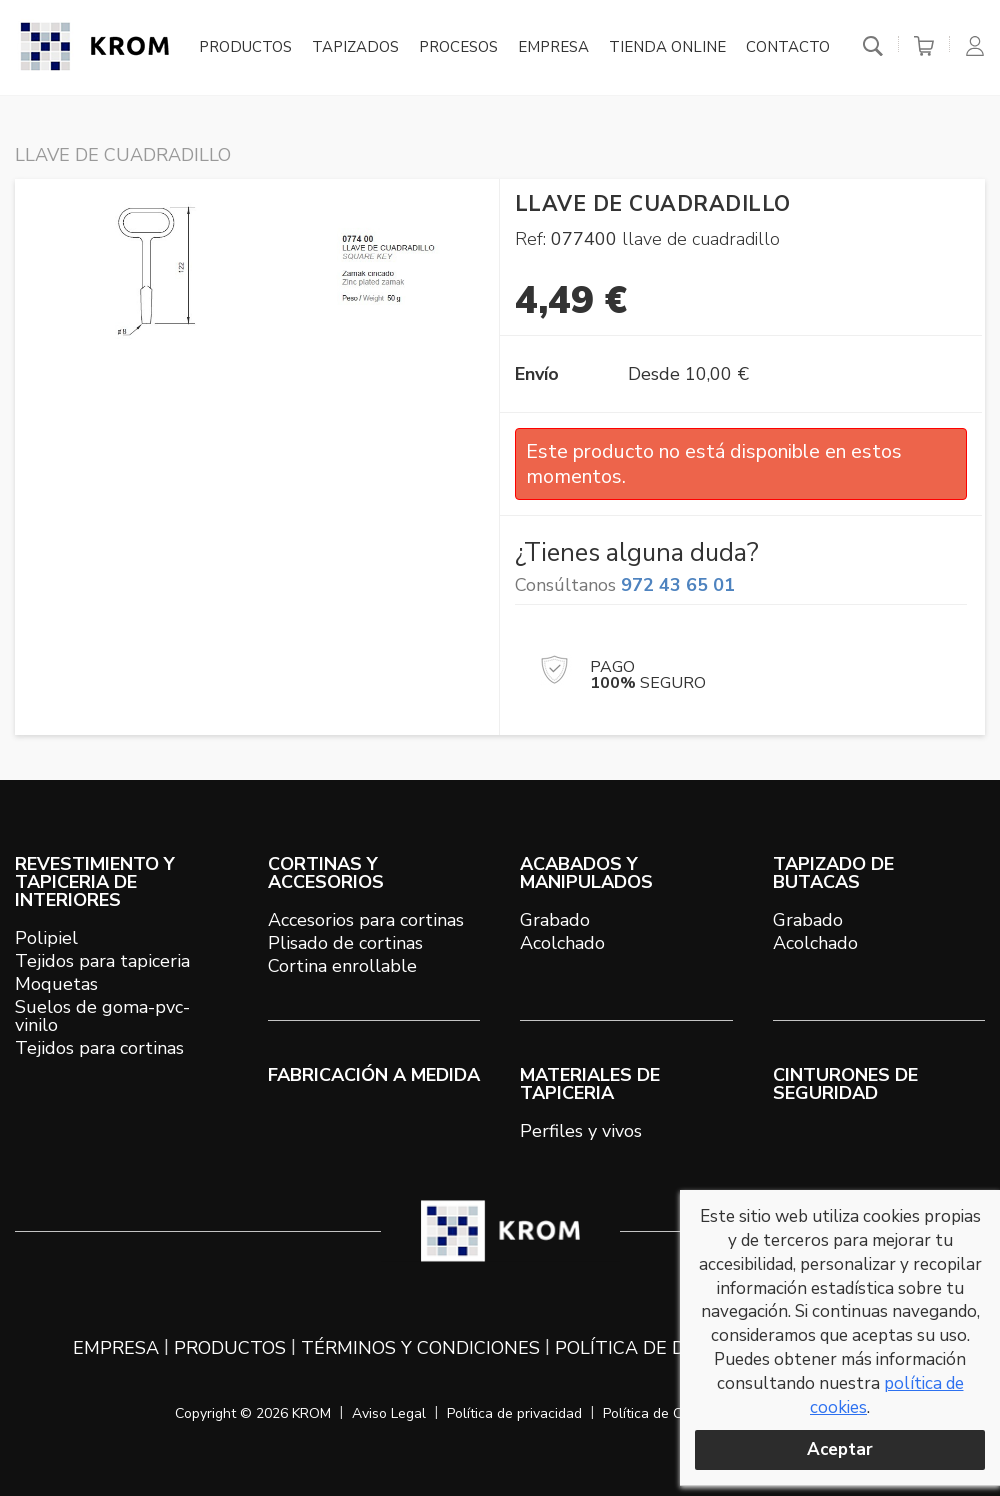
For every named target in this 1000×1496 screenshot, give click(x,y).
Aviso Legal (389, 1413)
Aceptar (840, 1449)
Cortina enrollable (342, 966)
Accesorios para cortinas (366, 920)
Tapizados (355, 48)
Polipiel (46, 938)
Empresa (553, 48)
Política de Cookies (663, 1413)
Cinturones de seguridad (845, 1084)
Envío (537, 374)
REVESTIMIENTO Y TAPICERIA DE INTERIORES (95, 882)
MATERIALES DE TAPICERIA (590, 1084)
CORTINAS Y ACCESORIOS (326, 873)
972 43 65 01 (678, 585)
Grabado (555, 920)
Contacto (788, 48)
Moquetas (56, 984)
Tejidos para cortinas (99, 1048)
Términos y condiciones (420, 1348)
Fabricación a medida (374, 1075)
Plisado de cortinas (345, 943)
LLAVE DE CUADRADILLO (123, 155)
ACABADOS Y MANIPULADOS (586, 873)
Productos (245, 48)
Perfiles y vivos (581, 1131)
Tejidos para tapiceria (102, 961)
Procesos (458, 48)
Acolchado (562, 943)
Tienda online (667, 48)
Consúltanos (625, 585)
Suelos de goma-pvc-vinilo (102, 1016)
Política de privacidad (514, 1413)
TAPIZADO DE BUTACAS (833, 873)
